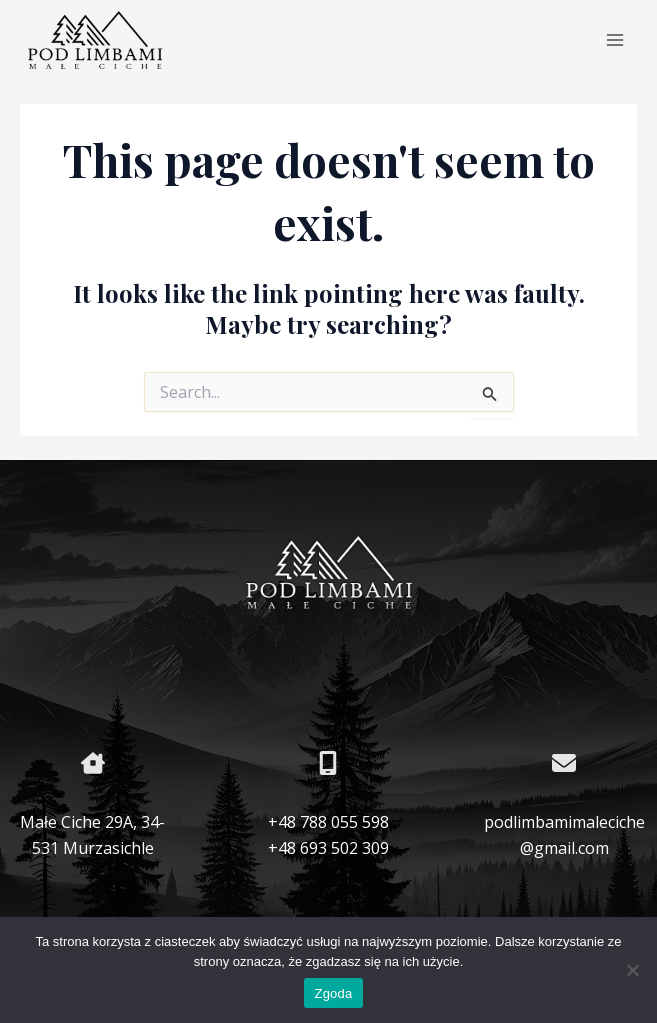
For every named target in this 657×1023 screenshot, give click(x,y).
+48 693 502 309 (328, 848)
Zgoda (333, 993)
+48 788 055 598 (328, 822)
